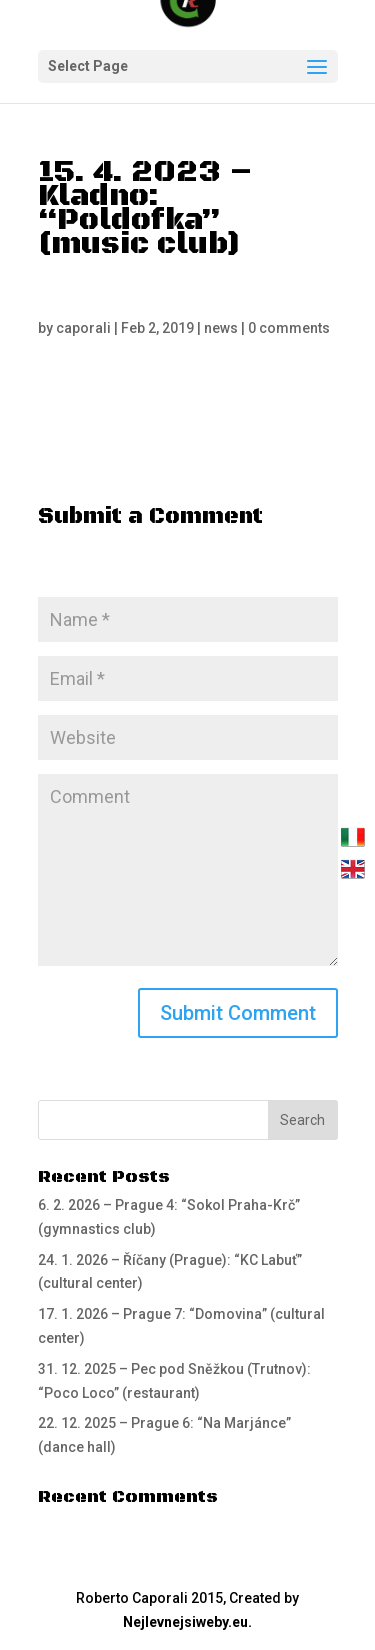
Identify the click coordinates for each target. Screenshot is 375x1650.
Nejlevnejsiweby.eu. (187, 1622)
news (221, 328)
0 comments (289, 328)
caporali (83, 328)
